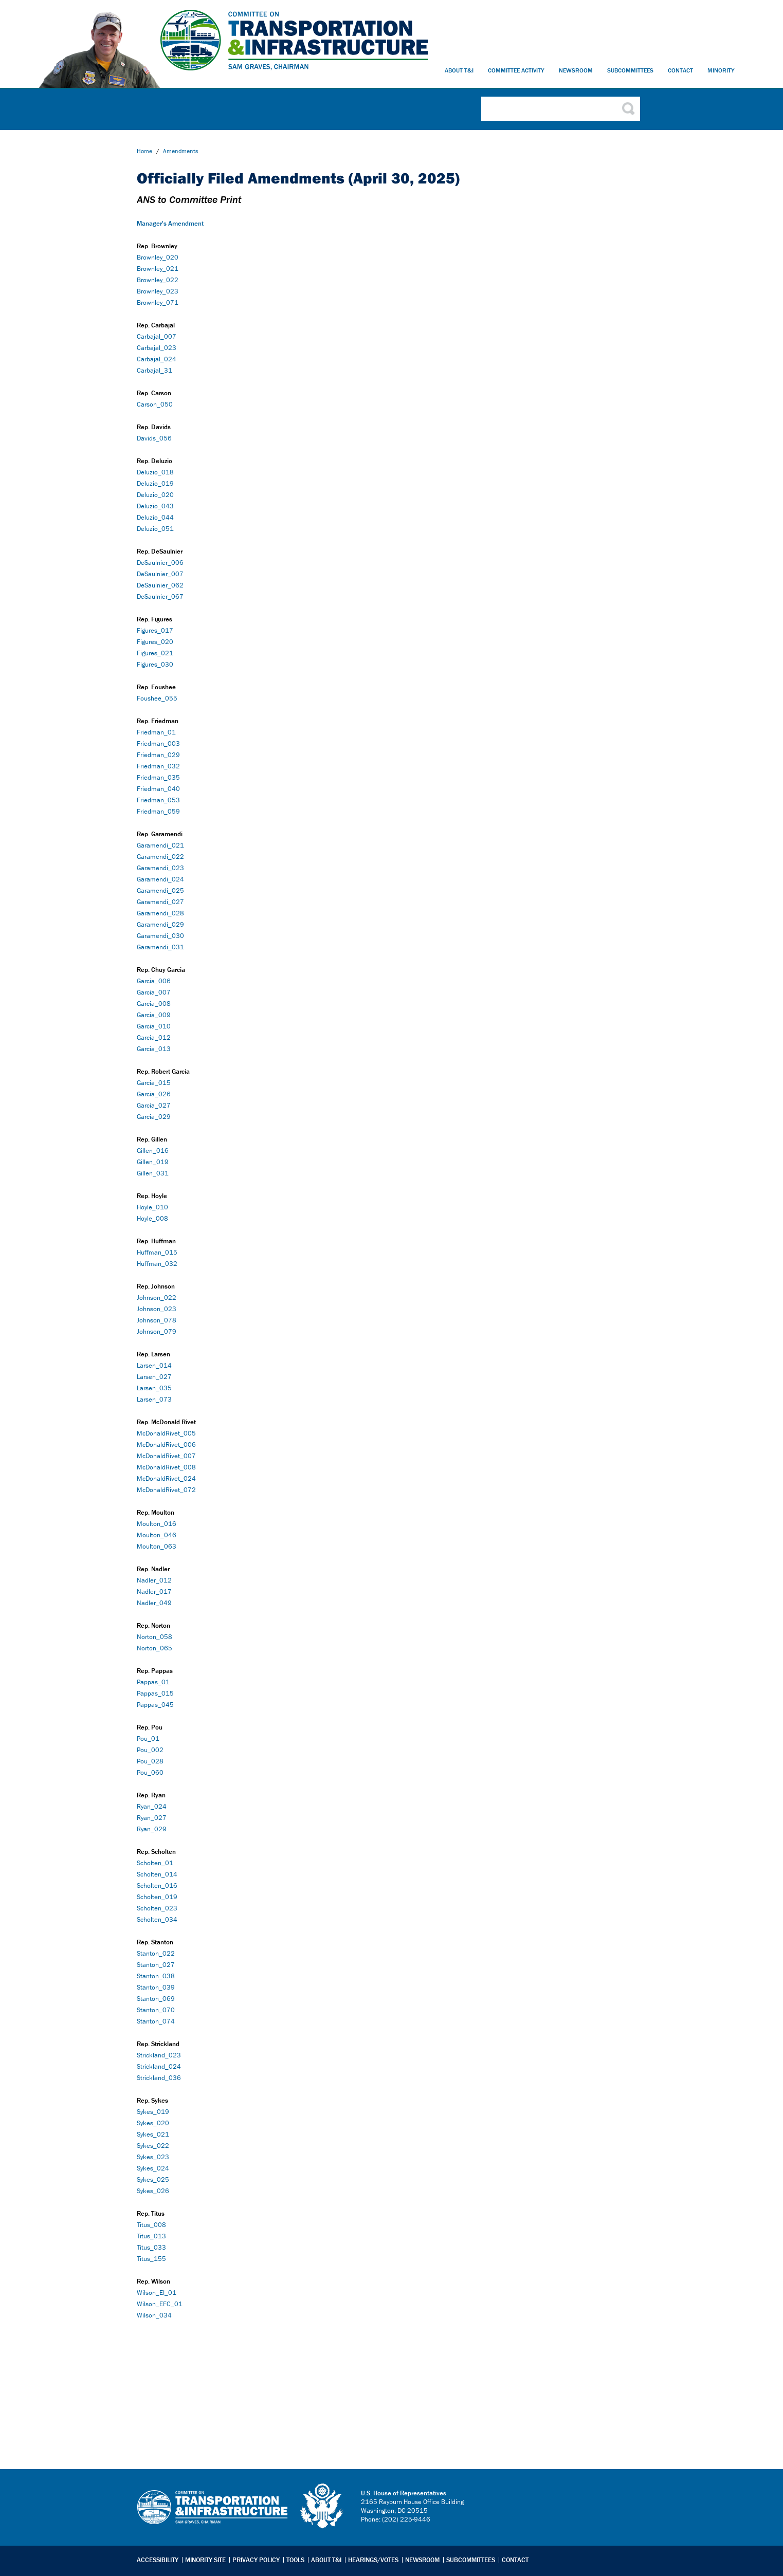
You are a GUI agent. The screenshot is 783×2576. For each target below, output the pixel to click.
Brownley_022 (157, 279)
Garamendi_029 (160, 924)
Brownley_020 (157, 257)
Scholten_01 (155, 1863)
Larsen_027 (154, 1376)
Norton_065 (154, 1648)
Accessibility (157, 2559)
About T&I (459, 70)
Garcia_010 (154, 1026)
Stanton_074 (156, 2021)
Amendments (180, 151)
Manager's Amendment (170, 223)
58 (168, 1636)
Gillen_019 (153, 1161)
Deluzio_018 (155, 472)
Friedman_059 (158, 811)
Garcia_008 (154, 1003)
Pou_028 (150, 1761)
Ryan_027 (152, 1817)
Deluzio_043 (155, 506)
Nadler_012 (154, 1580)
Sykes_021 (153, 2134)
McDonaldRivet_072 (166, 1489)
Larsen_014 (154, 1365)
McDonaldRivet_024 (166, 1478)
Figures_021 (155, 653)
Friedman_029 (158, 754)
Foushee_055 (157, 698)
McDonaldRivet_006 (166, 1444)
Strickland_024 (159, 2066)
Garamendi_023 (160, 867)
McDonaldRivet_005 (166, 1433)
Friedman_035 (158, 777)
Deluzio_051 (155, 528)
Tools (295, 2559)
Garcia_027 (154, 1105)
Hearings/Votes (373, 2559)
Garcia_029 (154, 1116)
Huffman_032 (157, 1263)
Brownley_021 (157, 268)
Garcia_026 (154, 1094)
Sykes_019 (153, 2111)
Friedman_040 (158, 788)
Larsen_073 (154, 1399)
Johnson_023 (156, 1308)
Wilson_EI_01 (156, 2292)
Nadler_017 (154, 1591)
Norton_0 (150, 1636)
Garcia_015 (154, 1082)
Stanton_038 (156, 1976)
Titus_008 (151, 2224)
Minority (721, 70)
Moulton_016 (156, 1523)
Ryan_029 (152, 1829)
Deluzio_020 (155, 494)
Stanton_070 (156, 2009)
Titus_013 (151, 2236)
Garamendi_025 (160, 890)
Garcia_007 (154, 992)
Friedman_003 (158, 743)
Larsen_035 (154, 1388)
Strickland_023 (159, 2055)
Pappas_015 (155, 1693)
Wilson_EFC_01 (160, 2303)
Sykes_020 (153, 2123)
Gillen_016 (153, 1150)
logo (322, 2506)
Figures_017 (155, 630)
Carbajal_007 (156, 336)
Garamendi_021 (160, 845)
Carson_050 (155, 404)
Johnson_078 (156, 1320)
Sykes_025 (153, 2179)
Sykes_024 (153, 2168)
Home (144, 151)
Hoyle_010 (152, 1207)
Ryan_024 (152, 1806)
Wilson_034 (155, 2315)
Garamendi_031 (160, 947)
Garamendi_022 (160, 856)
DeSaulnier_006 (160, 562)
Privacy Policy (256, 2559)
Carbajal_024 (156, 359)
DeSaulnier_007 (160, 573)
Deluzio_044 (155, 517)
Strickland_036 (159, 2077)
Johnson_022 (156, 1297)
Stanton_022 (156, 1953)
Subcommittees (630, 70)
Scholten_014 (157, 1874)
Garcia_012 (154, 1037)
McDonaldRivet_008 (166, 1467)
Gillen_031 (153, 1173)
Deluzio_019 (155, 483)
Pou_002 (150, 1749)
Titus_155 (151, 2258)
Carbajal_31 (154, 370)
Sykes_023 (153, 2156)
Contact (680, 70)
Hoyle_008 (152, 1218)
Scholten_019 (157, 1896)
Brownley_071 (157, 302)
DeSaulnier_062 (160, 585)
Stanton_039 (156, 1987)
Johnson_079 (156, 1331)
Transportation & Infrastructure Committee (212, 2515)
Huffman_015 (157, 1252)
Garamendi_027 (160, 901)
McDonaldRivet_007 (166, 1455)
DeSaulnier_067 (160, 596)
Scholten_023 (157, 1908)
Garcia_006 (154, 981)
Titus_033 (151, 2247)
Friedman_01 (156, 732)
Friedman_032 (158, 766)
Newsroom (576, 70)
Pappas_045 (155, 1704)
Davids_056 (154, 438)
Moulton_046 (156, 1535)
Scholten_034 (157, 1919)
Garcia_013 (154, 1048)
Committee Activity (516, 70)
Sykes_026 (153, 2190)
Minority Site (205, 2559)
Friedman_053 (158, 800)
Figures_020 (155, 641)
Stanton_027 (156, 1964)
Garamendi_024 (160, 879)
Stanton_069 (156, 1998)
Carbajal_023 (156, 347)
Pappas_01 (153, 1682)
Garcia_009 (154, 1014)
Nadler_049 (154, 1602)
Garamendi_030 (160, 935)
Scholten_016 (157, 1885)
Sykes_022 (153, 2145)
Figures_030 (155, 664)
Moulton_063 (156, 1546)
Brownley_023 (157, 291)
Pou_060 (150, 1772)
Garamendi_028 (160, 913)
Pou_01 (148, 1738)
